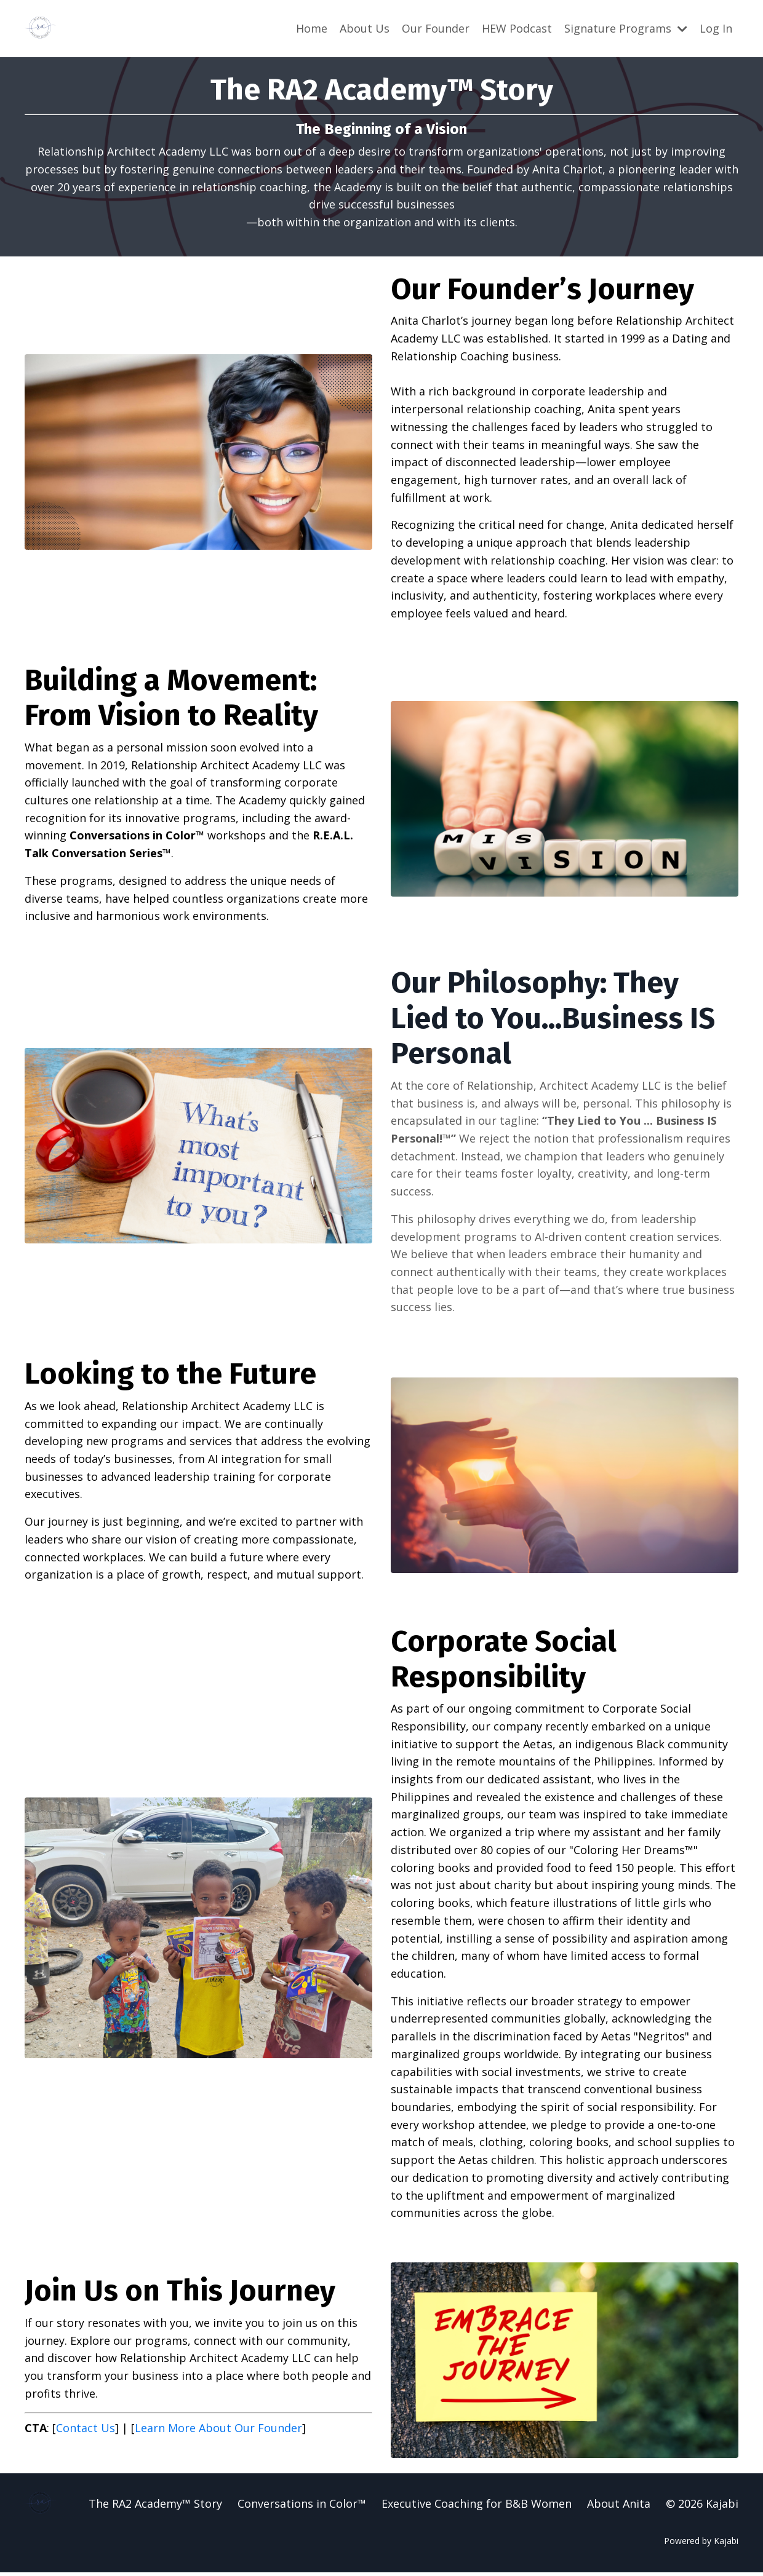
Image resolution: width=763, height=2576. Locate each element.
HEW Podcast (517, 28)
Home (311, 28)
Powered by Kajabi (701, 2544)
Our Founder (435, 28)
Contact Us (85, 2430)
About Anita (618, 2506)
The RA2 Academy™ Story (155, 2506)
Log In (716, 28)
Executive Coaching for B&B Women (477, 2506)
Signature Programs (625, 28)
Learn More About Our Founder (218, 2430)
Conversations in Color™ (302, 2506)
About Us (364, 28)
